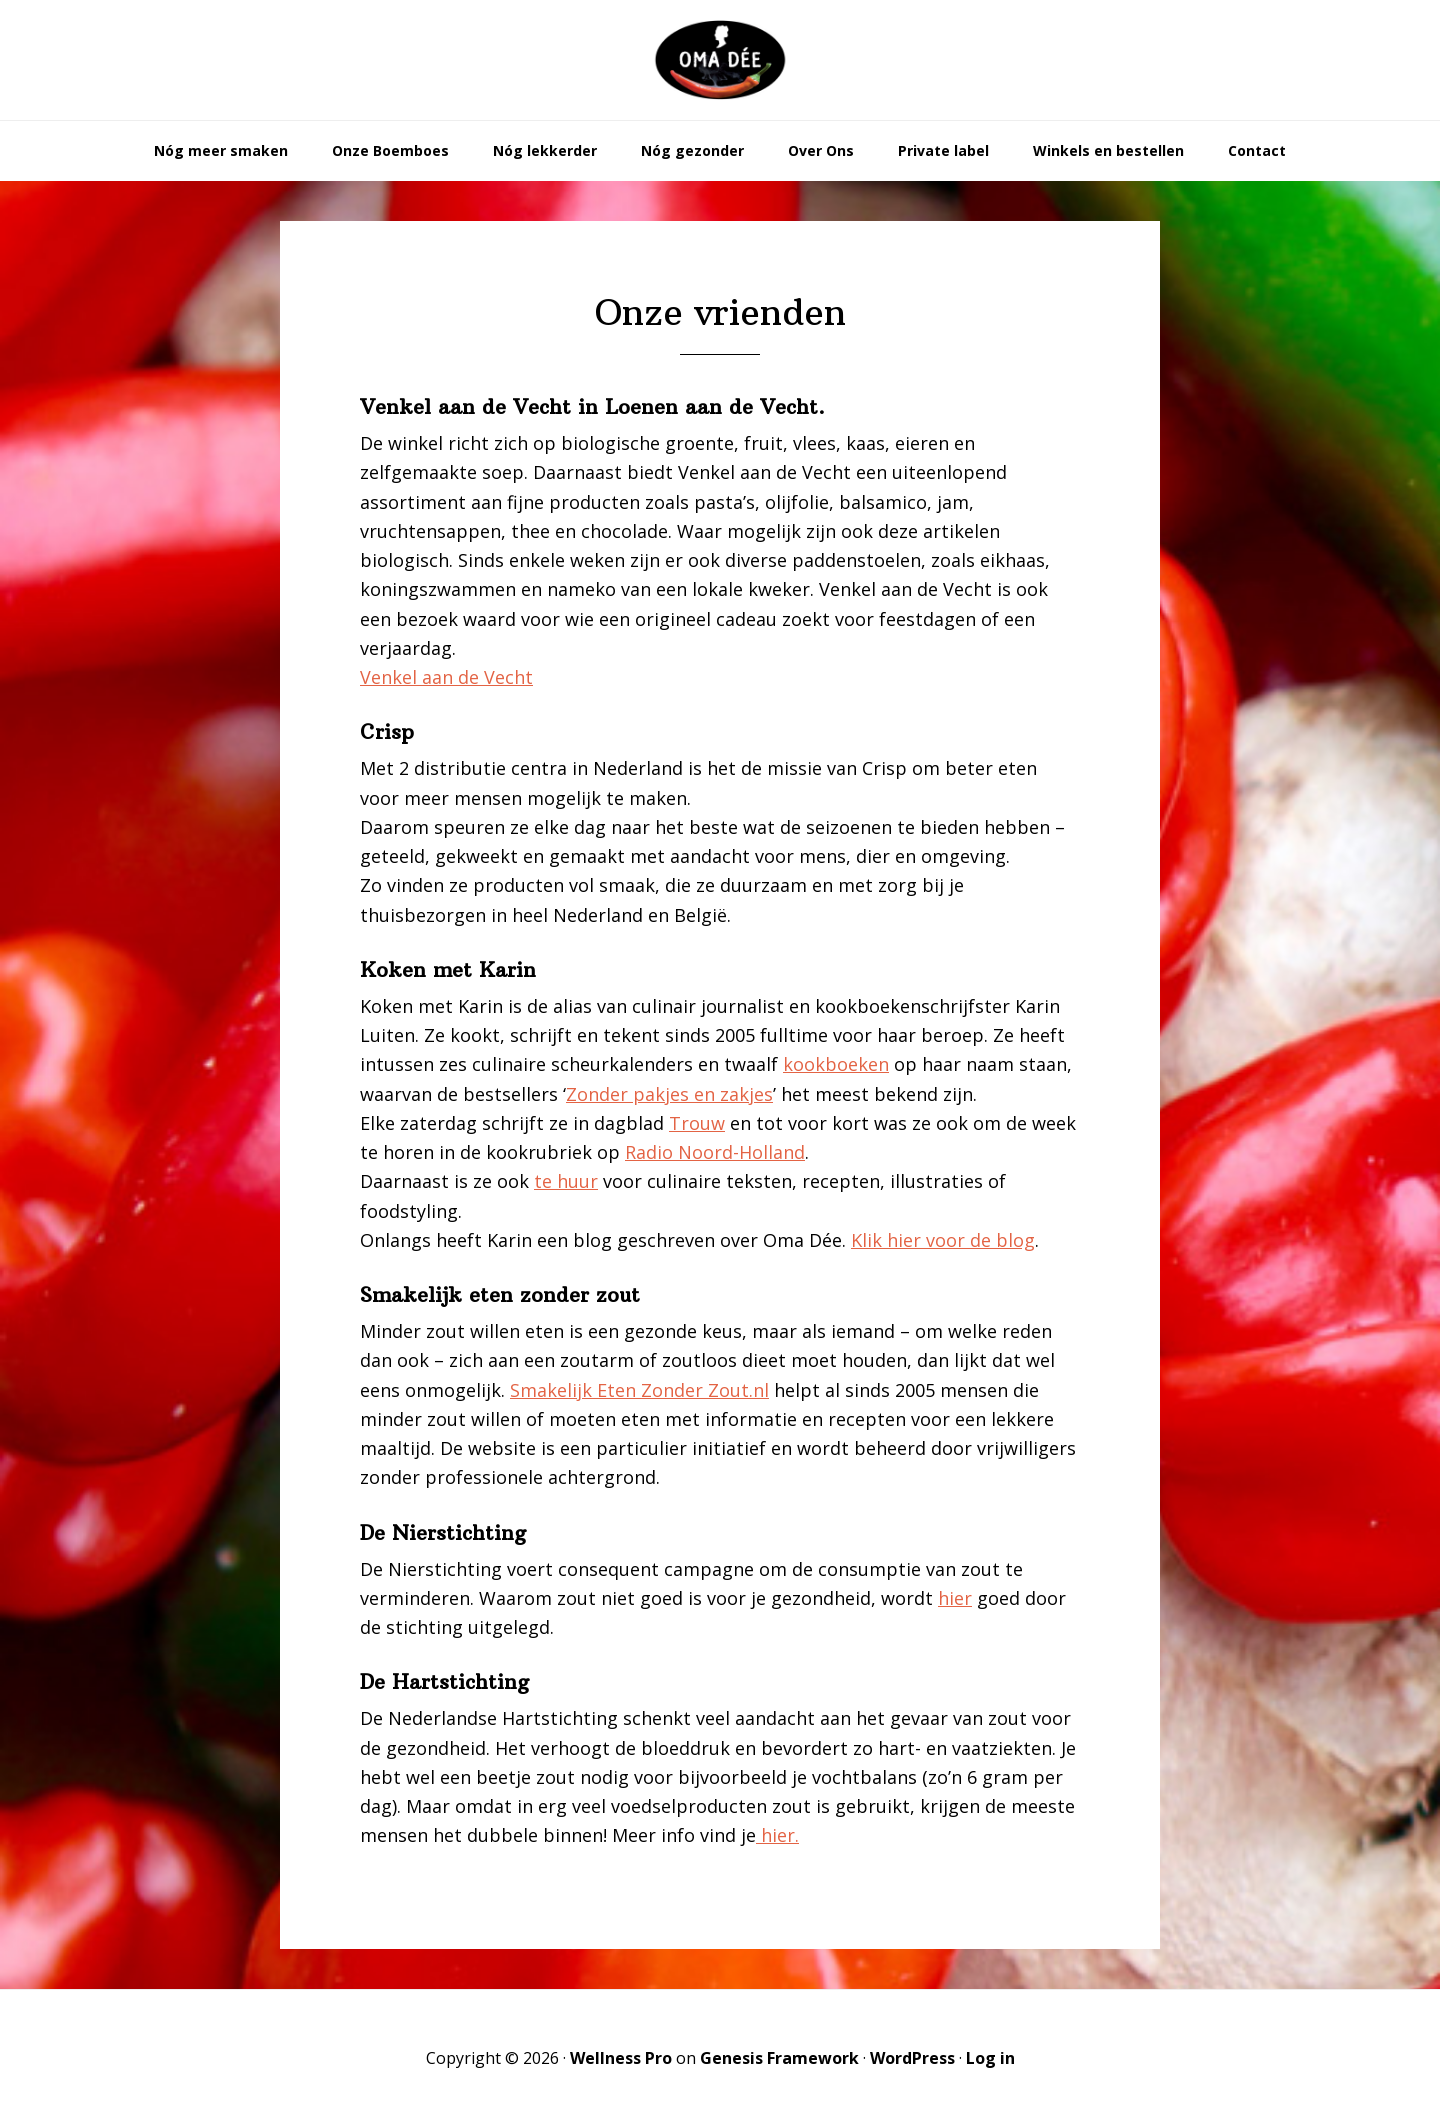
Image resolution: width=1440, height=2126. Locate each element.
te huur (566, 1181)
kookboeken (836, 1064)
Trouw (697, 1123)
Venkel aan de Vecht (446, 677)
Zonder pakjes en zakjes (669, 1094)
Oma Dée (720, 60)
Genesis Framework (779, 2058)
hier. (777, 1835)
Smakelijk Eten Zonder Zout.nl (639, 1390)
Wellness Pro (621, 2058)
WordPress (912, 2058)
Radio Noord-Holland (715, 1152)
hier (955, 1598)
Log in (990, 2058)
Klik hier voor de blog (943, 1240)
